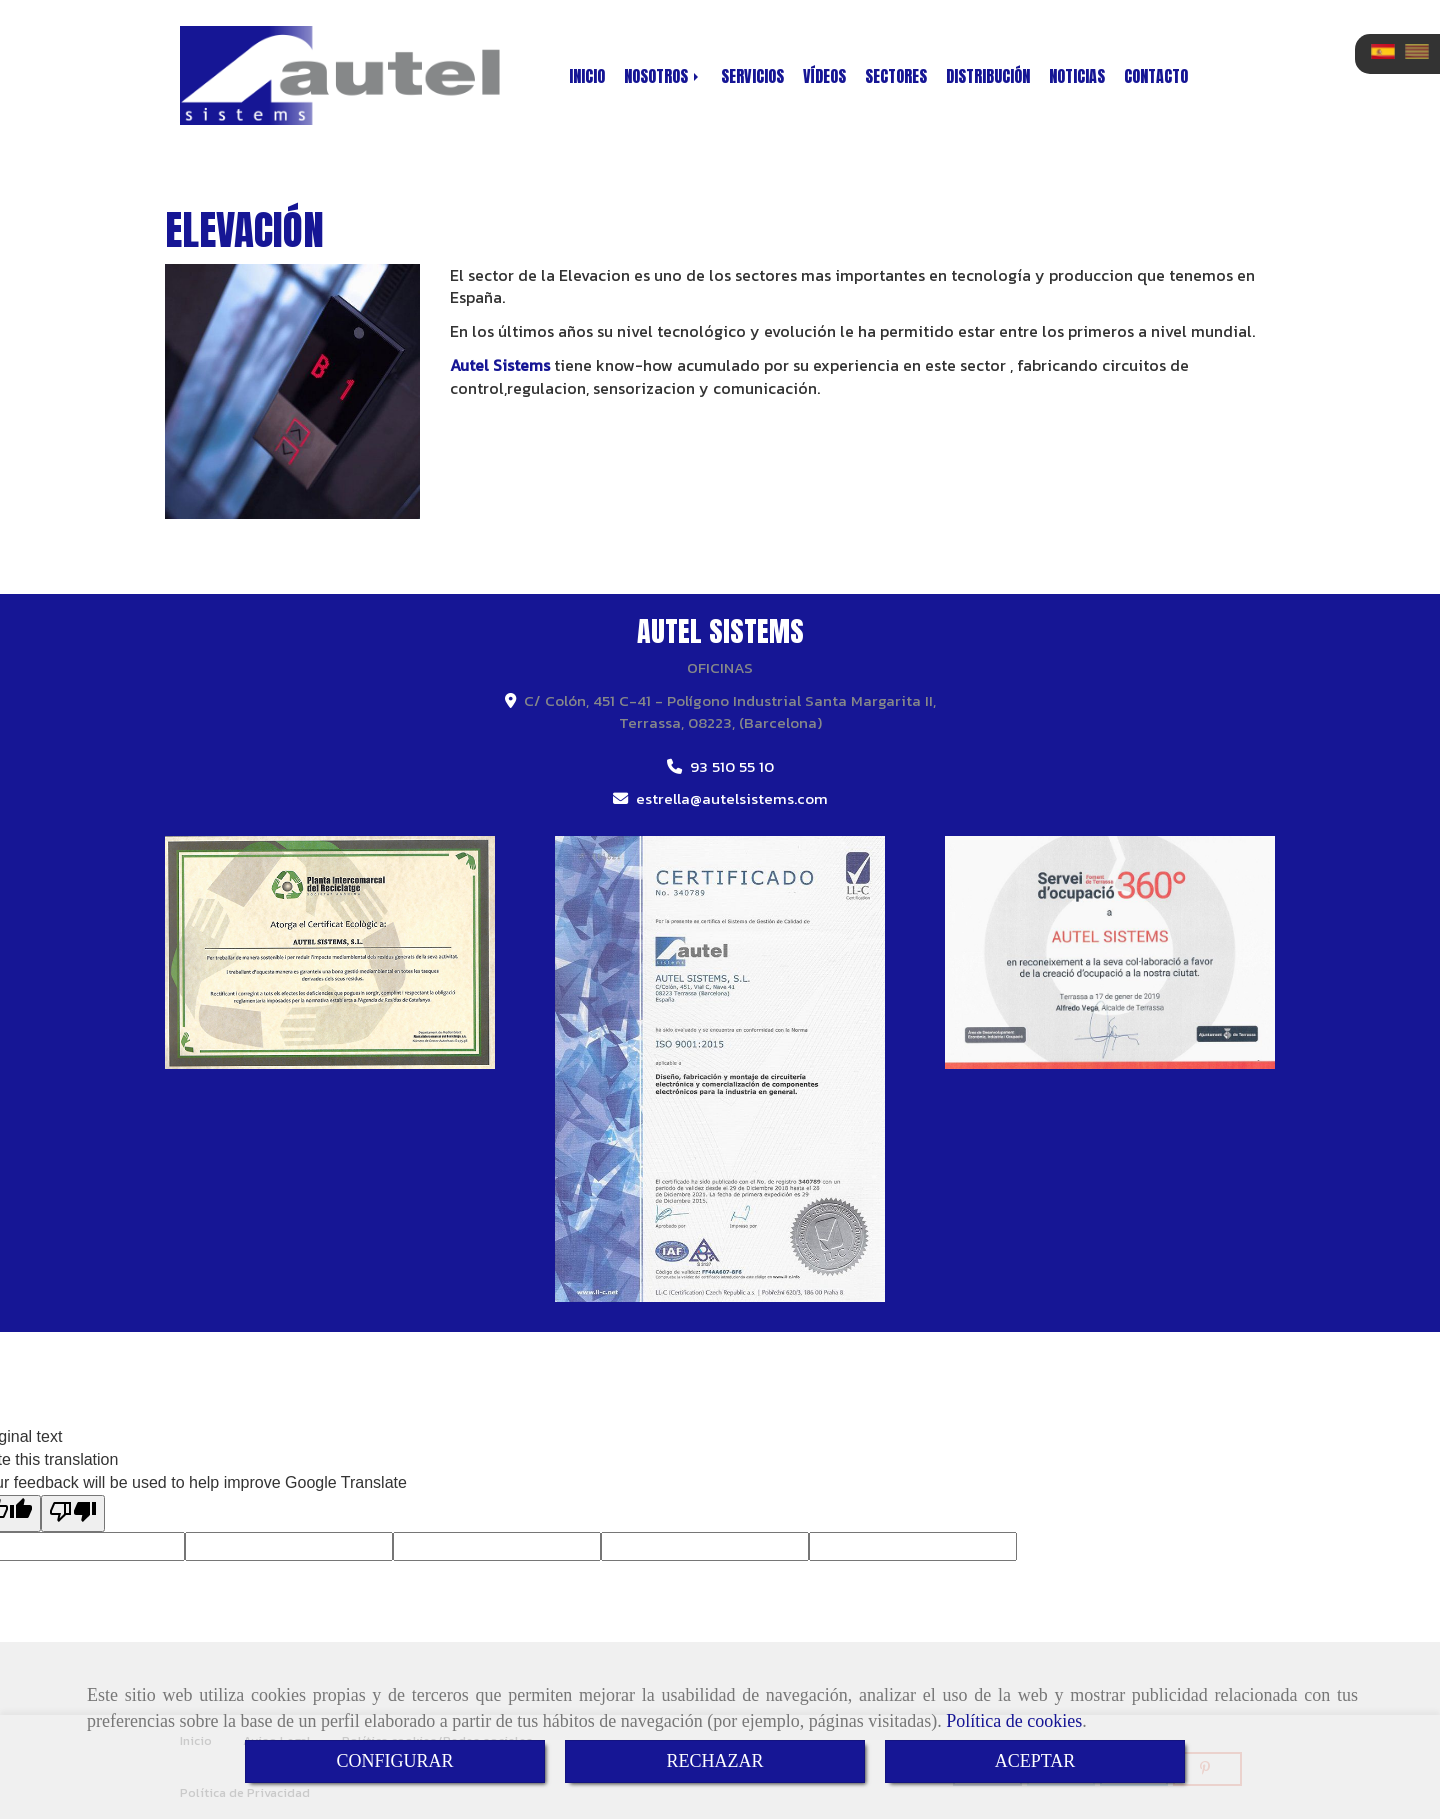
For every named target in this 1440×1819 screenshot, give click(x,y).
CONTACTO (1156, 76)
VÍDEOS (824, 76)
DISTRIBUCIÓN (988, 76)
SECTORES (896, 76)
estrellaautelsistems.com (732, 798)
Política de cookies (1014, 1721)
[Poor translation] (73, 1513)
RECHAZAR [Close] (714, 1761)
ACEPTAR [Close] (1035, 1761)
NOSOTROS (663, 76)
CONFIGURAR (394, 1761)
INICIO (587, 76)
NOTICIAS (1077, 76)
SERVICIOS (752, 76)
